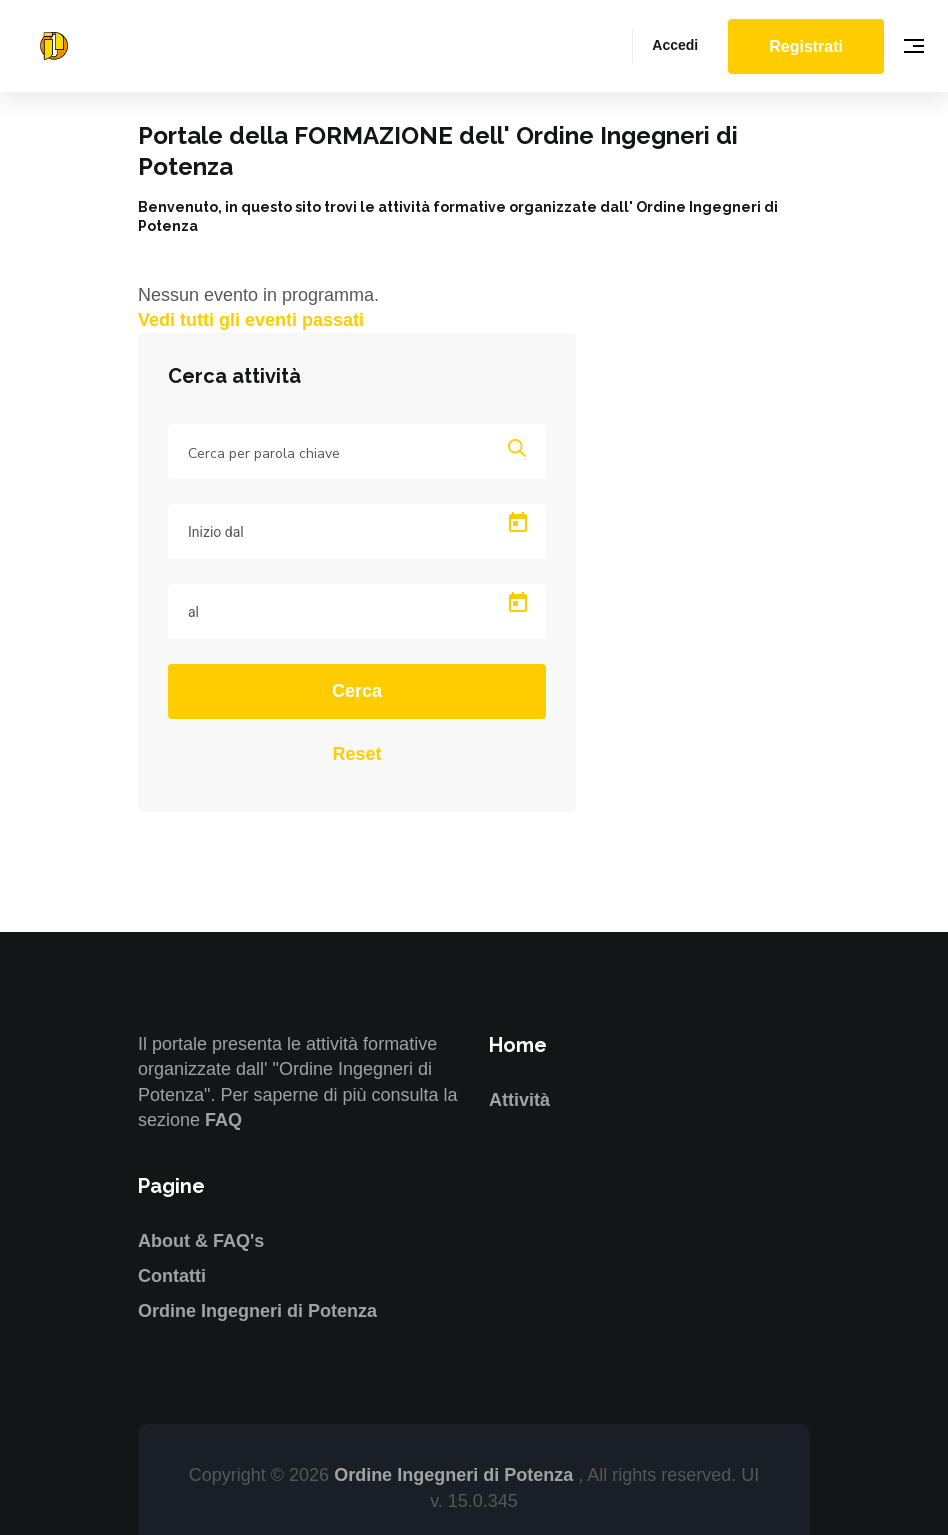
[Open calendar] (518, 523)
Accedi (675, 45)
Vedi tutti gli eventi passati (251, 320)
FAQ (223, 1120)
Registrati (806, 46)
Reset (356, 754)
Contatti (172, 1276)
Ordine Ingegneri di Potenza (257, 1311)
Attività (519, 1100)
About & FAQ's (201, 1241)
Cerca (357, 691)
